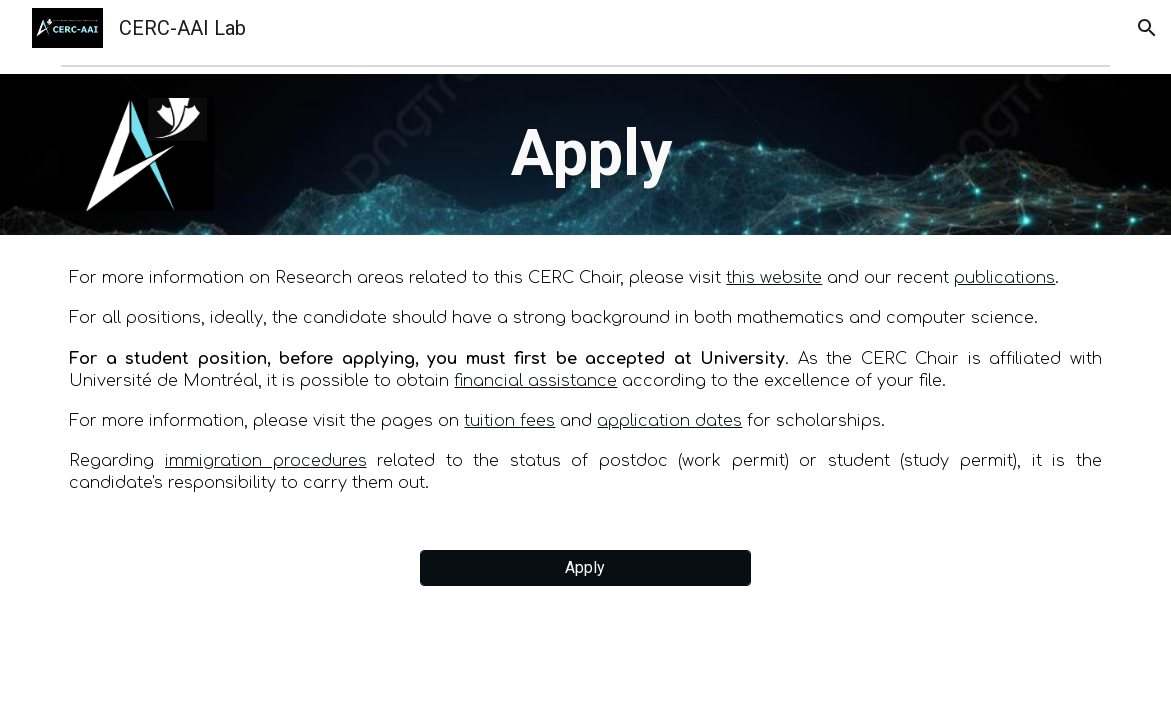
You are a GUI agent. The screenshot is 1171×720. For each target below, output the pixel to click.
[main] (630, 154)
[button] (1147, 28)
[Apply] (585, 567)
